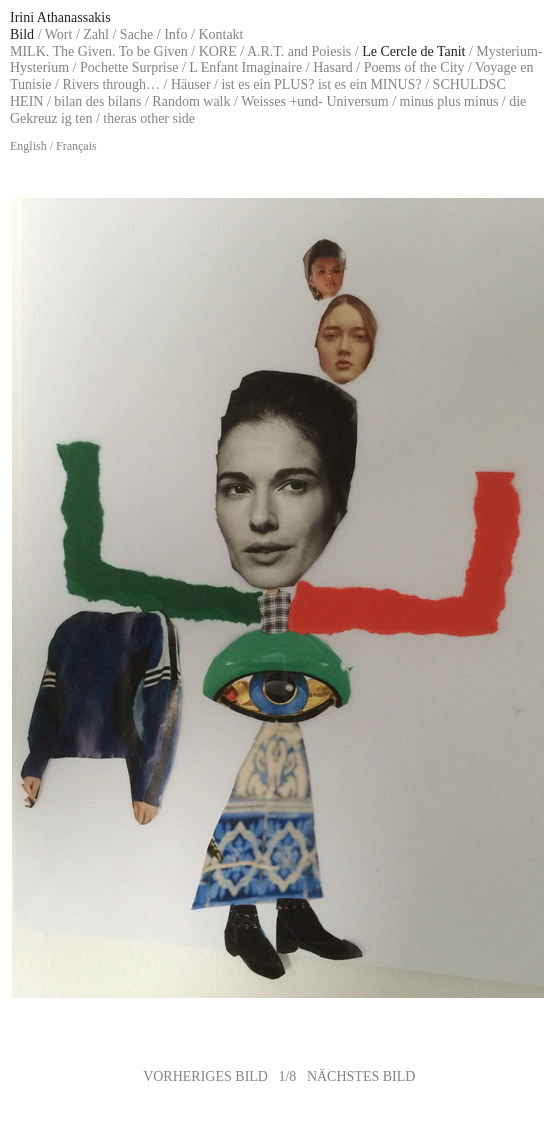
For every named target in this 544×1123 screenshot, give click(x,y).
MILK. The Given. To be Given (99, 51)
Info (175, 34)
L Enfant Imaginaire (245, 67)
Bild (22, 34)
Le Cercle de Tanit (413, 51)
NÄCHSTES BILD (361, 1076)
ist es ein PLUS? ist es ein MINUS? (321, 84)
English (28, 146)
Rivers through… (111, 84)
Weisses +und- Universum (315, 101)
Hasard (333, 67)
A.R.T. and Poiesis (299, 51)
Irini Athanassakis (60, 17)
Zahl (96, 34)
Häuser (191, 84)
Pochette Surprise (129, 67)
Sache (136, 34)
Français (76, 146)
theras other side (149, 118)
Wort (59, 34)
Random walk (191, 101)
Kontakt (220, 34)
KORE (218, 51)
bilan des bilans (97, 101)
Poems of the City (414, 67)
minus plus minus (449, 101)
